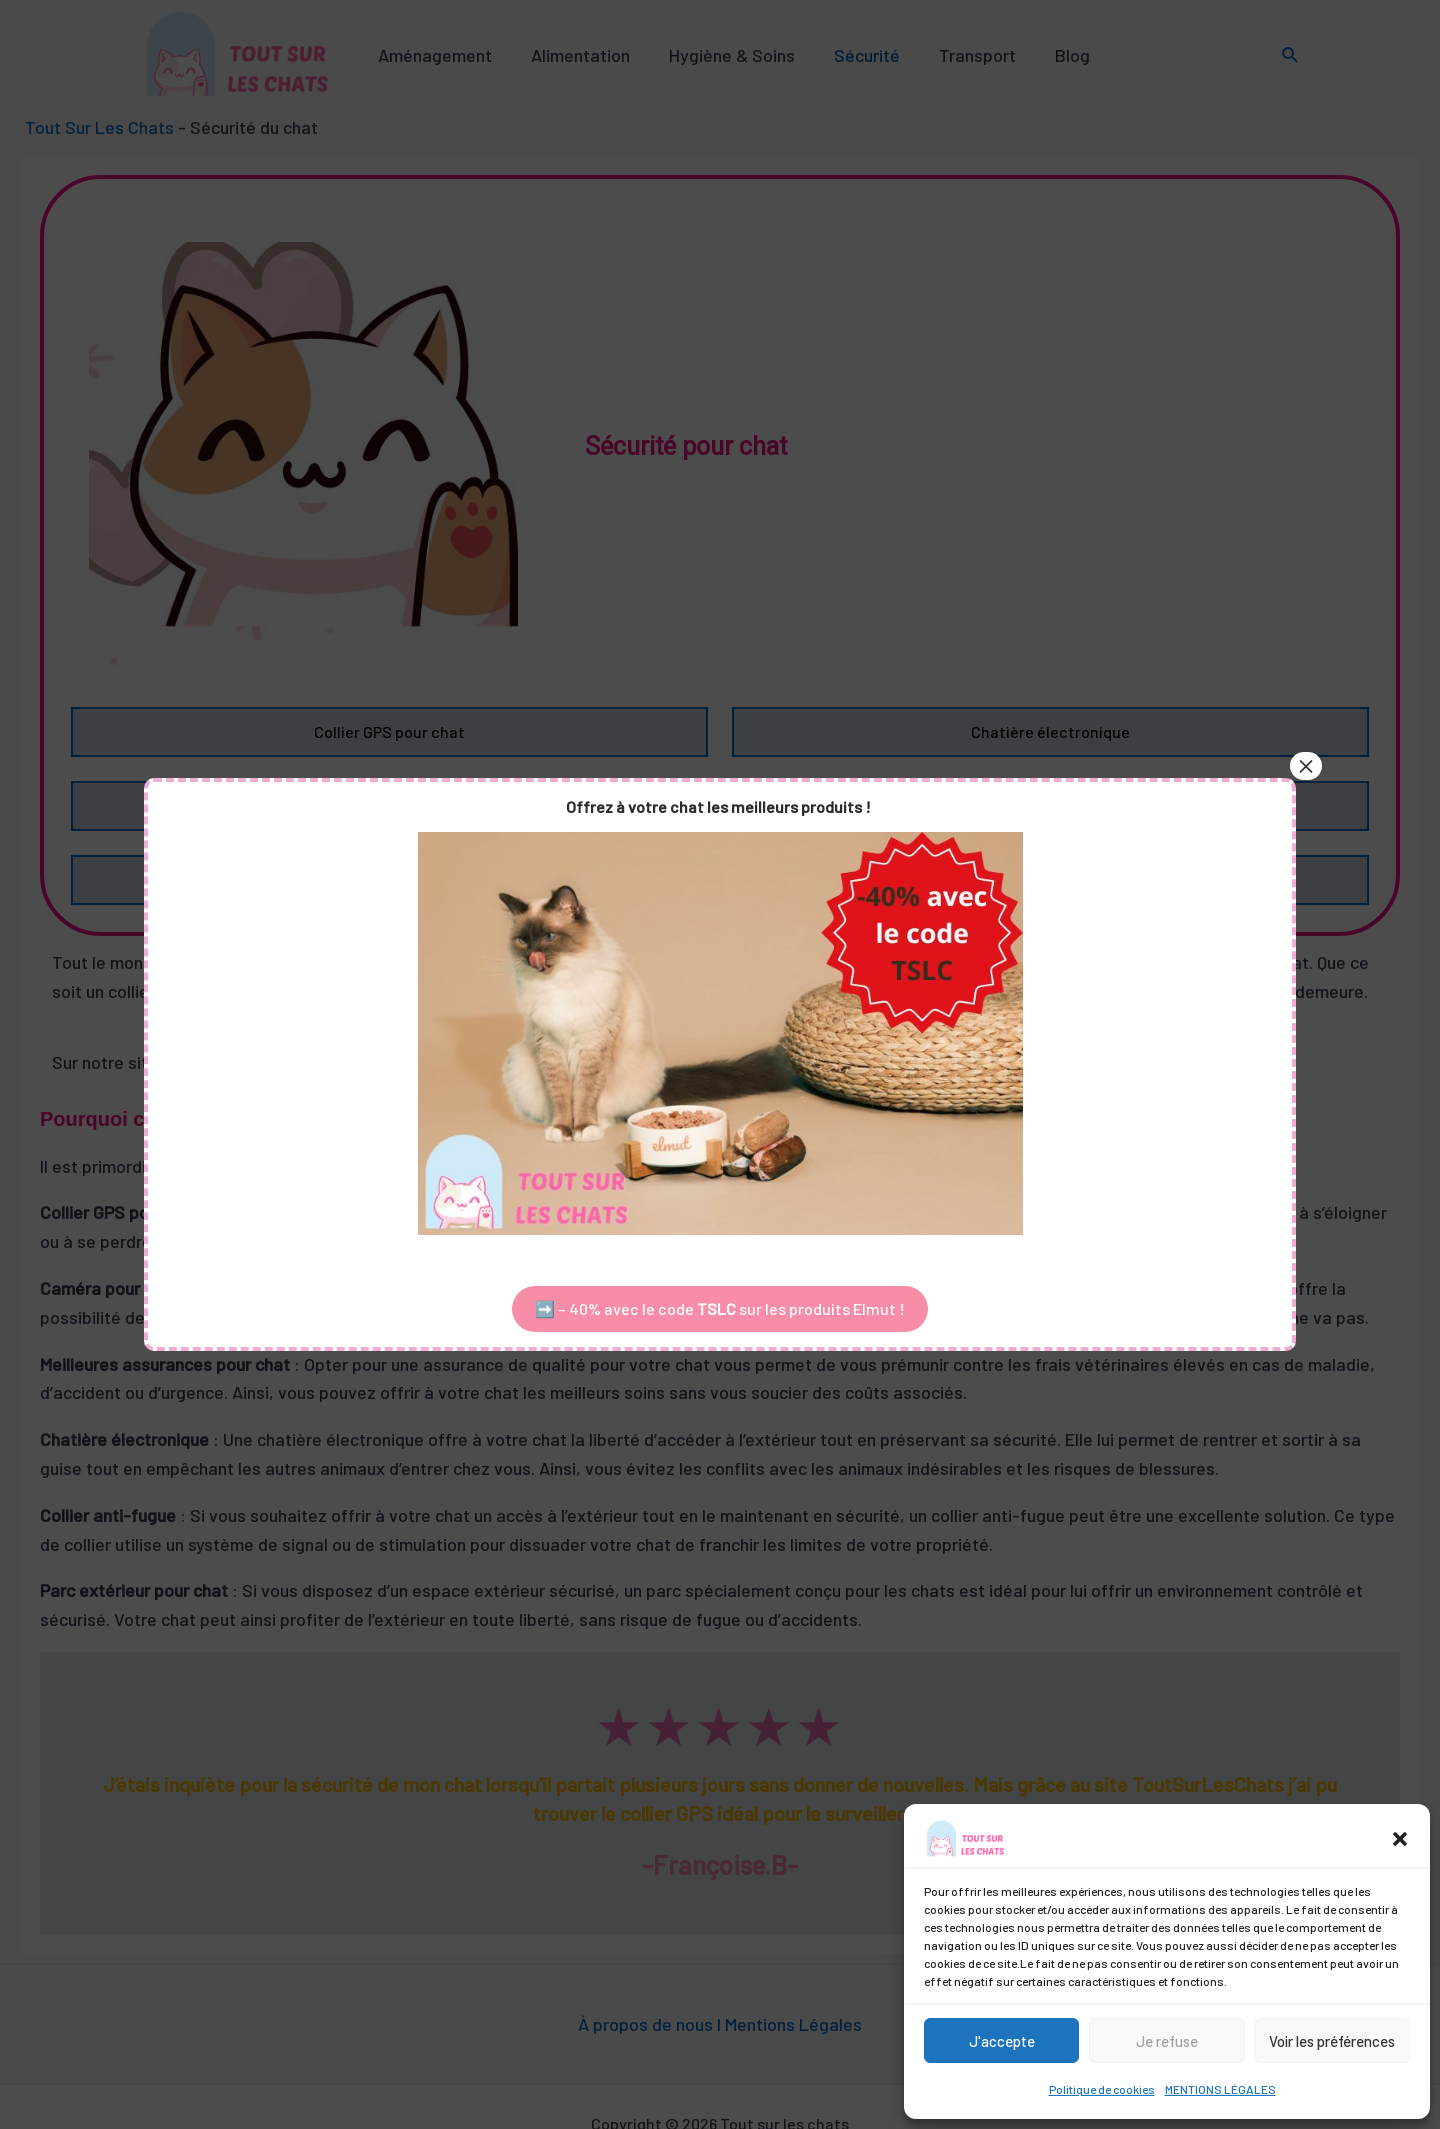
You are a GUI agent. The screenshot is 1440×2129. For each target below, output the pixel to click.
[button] (1400, 1839)
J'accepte (1002, 2041)
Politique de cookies (1102, 2089)
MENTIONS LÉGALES (1220, 2089)
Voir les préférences (1332, 2041)
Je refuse (1167, 2041)
